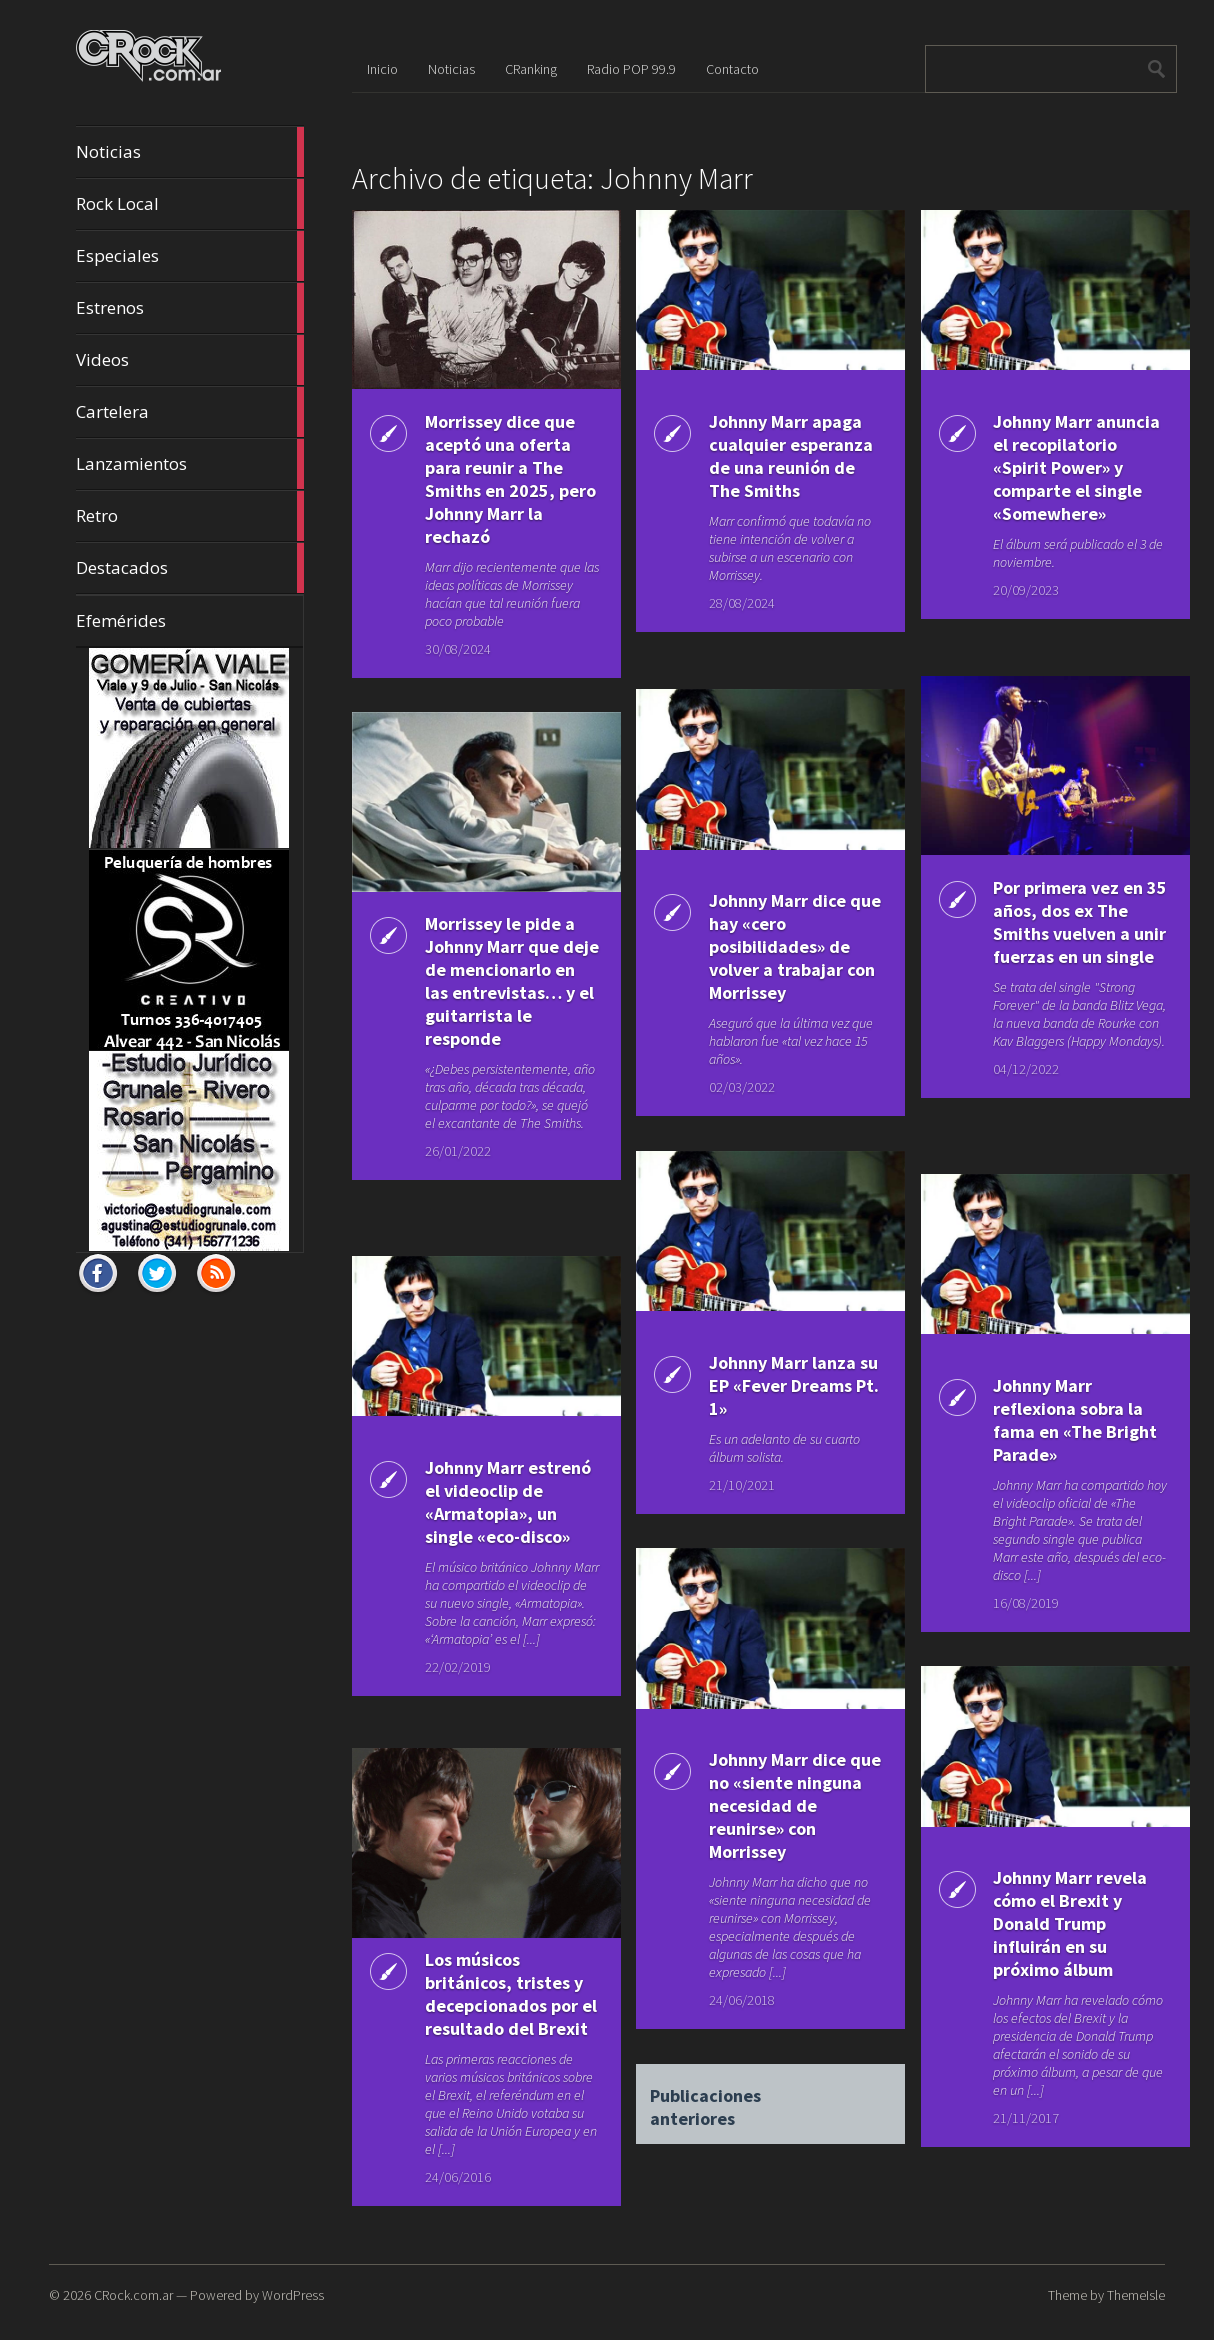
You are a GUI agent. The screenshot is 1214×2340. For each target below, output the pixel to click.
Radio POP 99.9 (631, 69)
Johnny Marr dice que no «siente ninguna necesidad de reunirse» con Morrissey (780, 1805)
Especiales (190, 256)
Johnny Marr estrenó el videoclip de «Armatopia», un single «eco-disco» (500, 1502)
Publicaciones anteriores (704, 2099)
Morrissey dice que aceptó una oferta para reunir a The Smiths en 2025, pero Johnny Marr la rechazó (499, 479)
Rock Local (190, 204)
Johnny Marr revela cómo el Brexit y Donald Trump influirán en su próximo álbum (1065, 1923)
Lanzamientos (190, 464)
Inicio (382, 69)
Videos (190, 360)
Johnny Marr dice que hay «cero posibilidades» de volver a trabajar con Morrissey (774, 946)
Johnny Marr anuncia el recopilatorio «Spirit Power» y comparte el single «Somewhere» (1062, 479)
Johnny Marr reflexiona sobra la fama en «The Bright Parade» (1063, 1420)
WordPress (293, 2295)
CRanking (531, 69)
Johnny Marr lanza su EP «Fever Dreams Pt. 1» (777, 1385)
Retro (190, 516)
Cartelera (190, 412)
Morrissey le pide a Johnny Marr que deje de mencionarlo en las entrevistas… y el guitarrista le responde (496, 992)
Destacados (190, 568)
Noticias (190, 152)
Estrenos (190, 308)
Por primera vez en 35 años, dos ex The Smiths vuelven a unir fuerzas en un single (1067, 933)
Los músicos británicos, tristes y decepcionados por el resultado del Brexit (499, 2005)
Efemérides (121, 620)
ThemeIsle (1136, 2295)
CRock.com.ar (133, 2295)
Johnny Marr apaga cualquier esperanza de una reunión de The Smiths (780, 467)
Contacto (732, 69)
